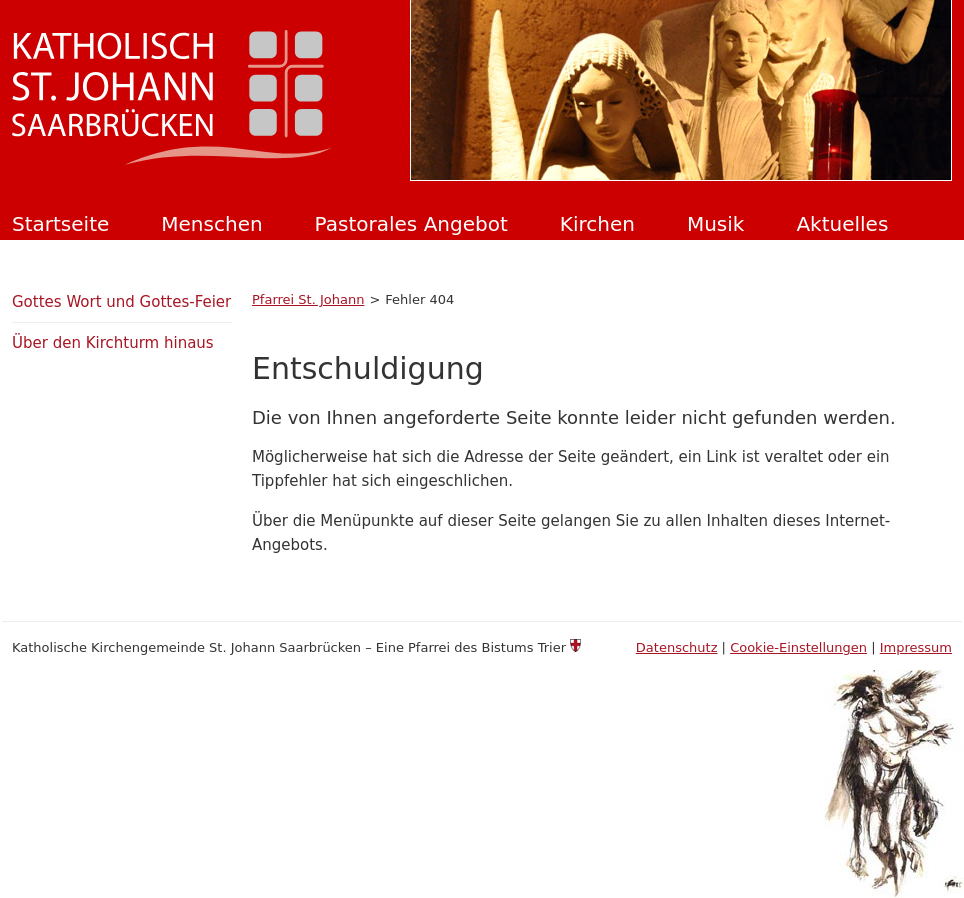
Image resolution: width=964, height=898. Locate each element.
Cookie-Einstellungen (798, 647)
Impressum (916, 647)
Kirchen (597, 224)
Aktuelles (842, 224)
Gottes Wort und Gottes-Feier (121, 302)
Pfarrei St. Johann (308, 299)
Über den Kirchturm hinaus (113, 343)
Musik (716, 224)
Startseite (60, 224)
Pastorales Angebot (411, 224)
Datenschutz (677, 647)
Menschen (211, 224)
